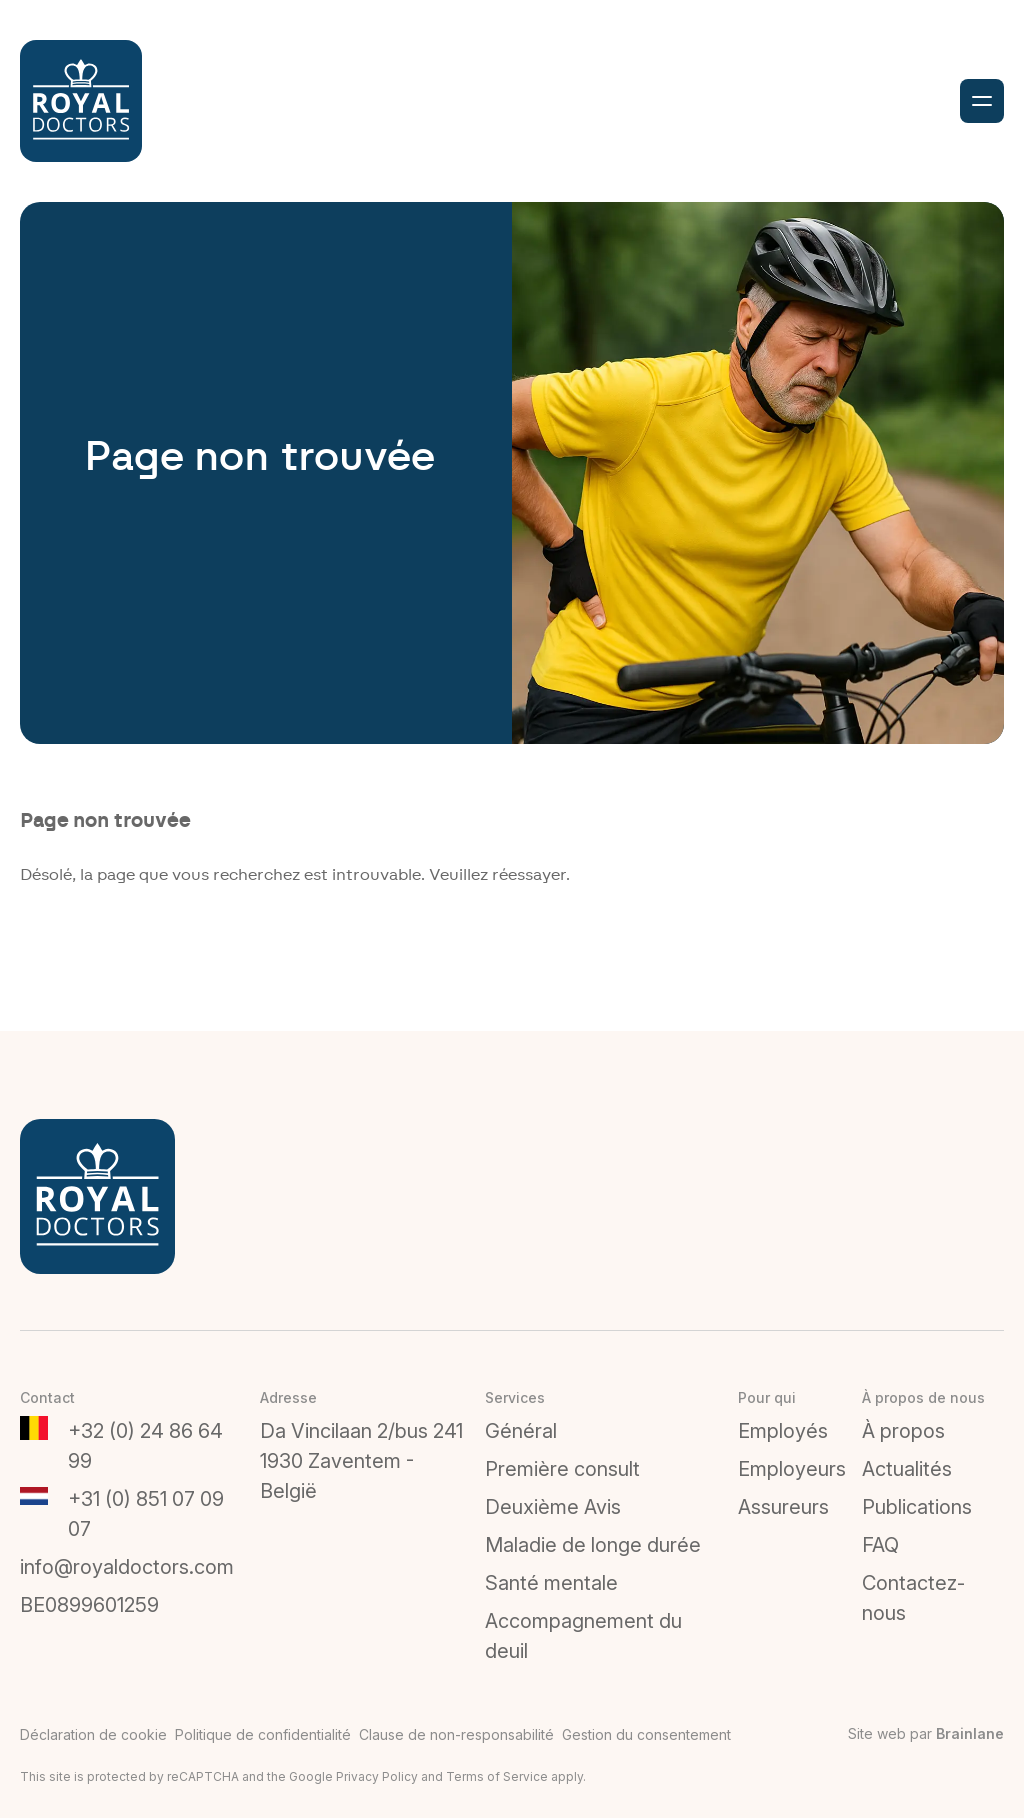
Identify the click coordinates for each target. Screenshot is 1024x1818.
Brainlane (970, 1733)
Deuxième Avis (553, 1507)
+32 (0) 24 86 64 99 (145, 1446)
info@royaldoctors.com (127, 1567)
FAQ (880, 1545)
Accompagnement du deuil (583, 1636)
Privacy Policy (377, 1776)
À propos (903, 1431)
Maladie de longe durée (593, 1545)
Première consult (562, 1469)
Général (521, 1431)
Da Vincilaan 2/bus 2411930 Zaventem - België (361, 1461)
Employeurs (792, 1469)
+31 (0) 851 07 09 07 (146, 1514)
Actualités (907, 1469)
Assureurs (783, 1507)
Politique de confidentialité (263, 1734)
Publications (917, 1507)
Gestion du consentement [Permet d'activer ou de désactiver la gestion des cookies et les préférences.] (646, 1734)
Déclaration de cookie (93, 1734)
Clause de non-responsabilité (456, 1734)
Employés (783, 1431)
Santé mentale (551, 1583)
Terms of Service (497, 1776)
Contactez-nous (913, 1598)
